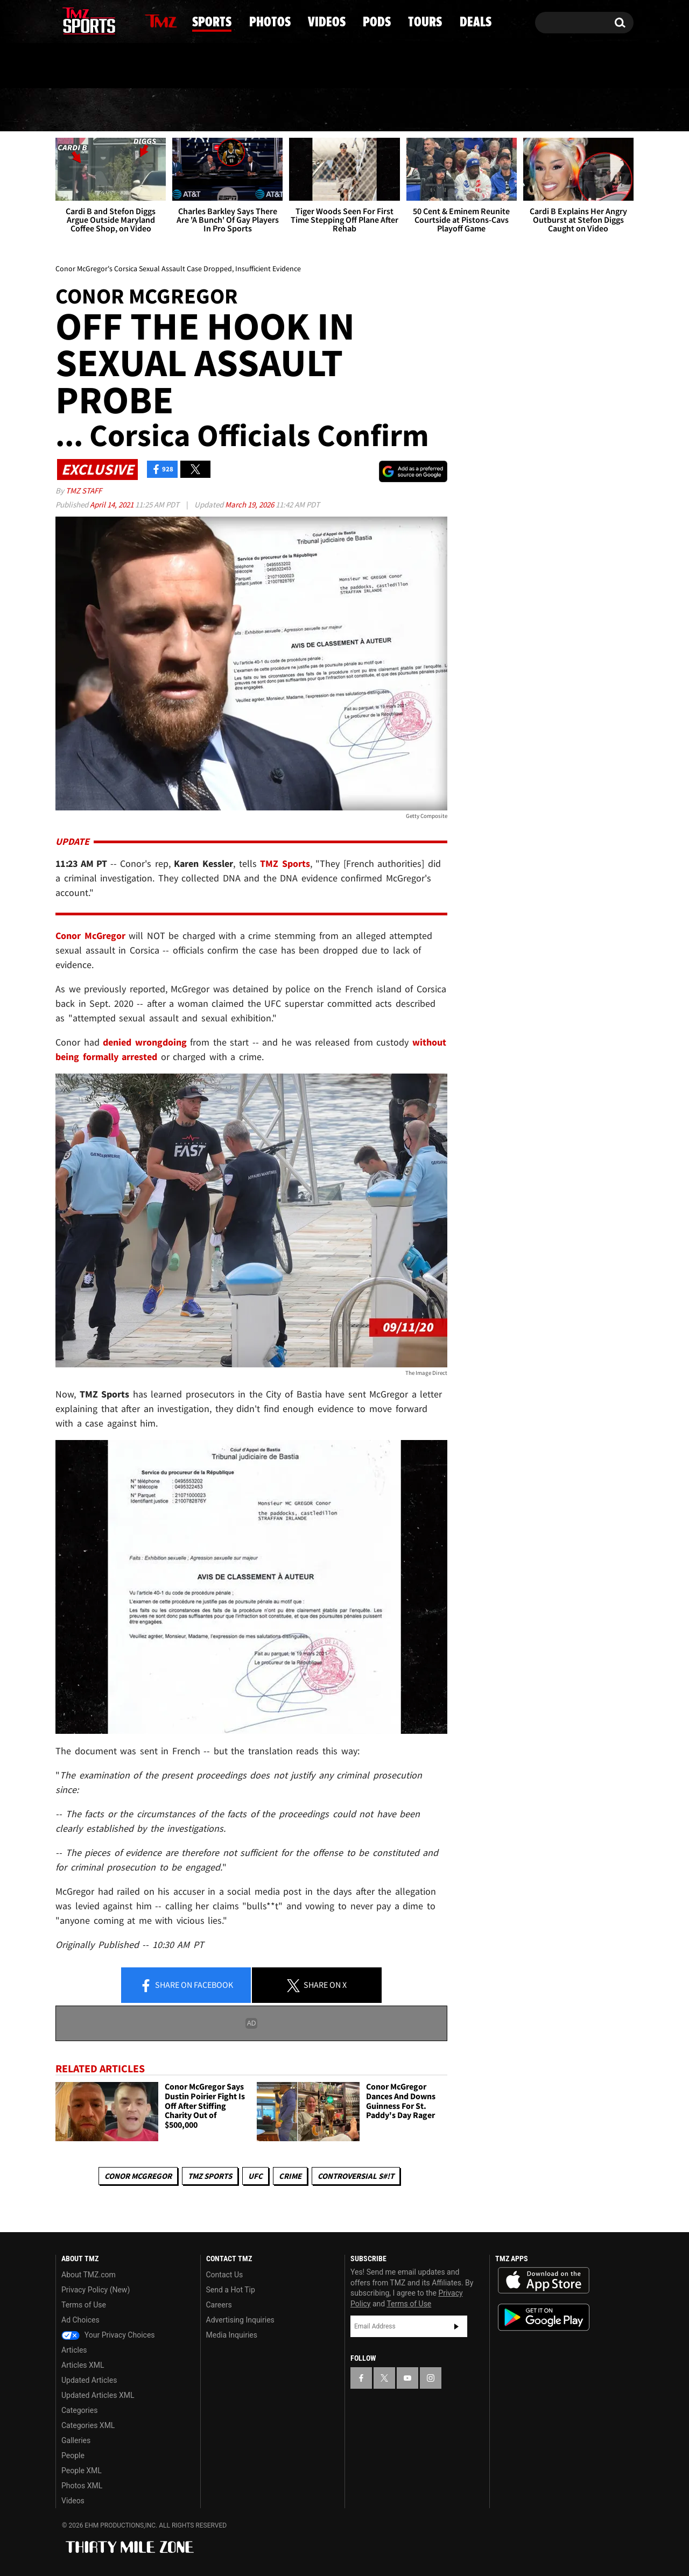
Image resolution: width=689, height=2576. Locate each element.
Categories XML (88, 2425)
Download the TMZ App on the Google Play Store (543, 2317)
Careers (219, 2304)
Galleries (75, 2440)
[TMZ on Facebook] (64, 20)
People (73, 2455)
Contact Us (224, 2274)
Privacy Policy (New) (95, 2289)
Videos (348, 110)
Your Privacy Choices (108, 2335)
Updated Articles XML (97, 2395)
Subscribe (456, 2326)
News (82, 109)
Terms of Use (83, 2304)
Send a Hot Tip (230, 2289)
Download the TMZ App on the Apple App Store (543, 2280)
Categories (79, 2410)
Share (186, 1985)
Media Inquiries (231, 2335)
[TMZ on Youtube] (99, 19)
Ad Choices (80, 2320)
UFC (255, 2176)
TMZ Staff (84, 490)
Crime (290, 2176)
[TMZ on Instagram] (119, 20)
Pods (428, 110)
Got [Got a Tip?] (89, 66)
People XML (81, 2470)
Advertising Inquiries (240, 2320)
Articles (74, 2350)
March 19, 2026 (250, 504)
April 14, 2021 (112, 504)
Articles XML (82, 2365)
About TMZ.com (88, 2274)
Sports (166, 110)
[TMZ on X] (80, 20)
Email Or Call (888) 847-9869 (179, 66)
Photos (258, 110)
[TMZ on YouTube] (407, 2378)
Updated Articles (89, 2380)
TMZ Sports (285, 863)
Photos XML (81, 2485)
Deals (587, 110)
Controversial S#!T (356, 2176)
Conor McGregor (138, 2176)
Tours (506, 110)
